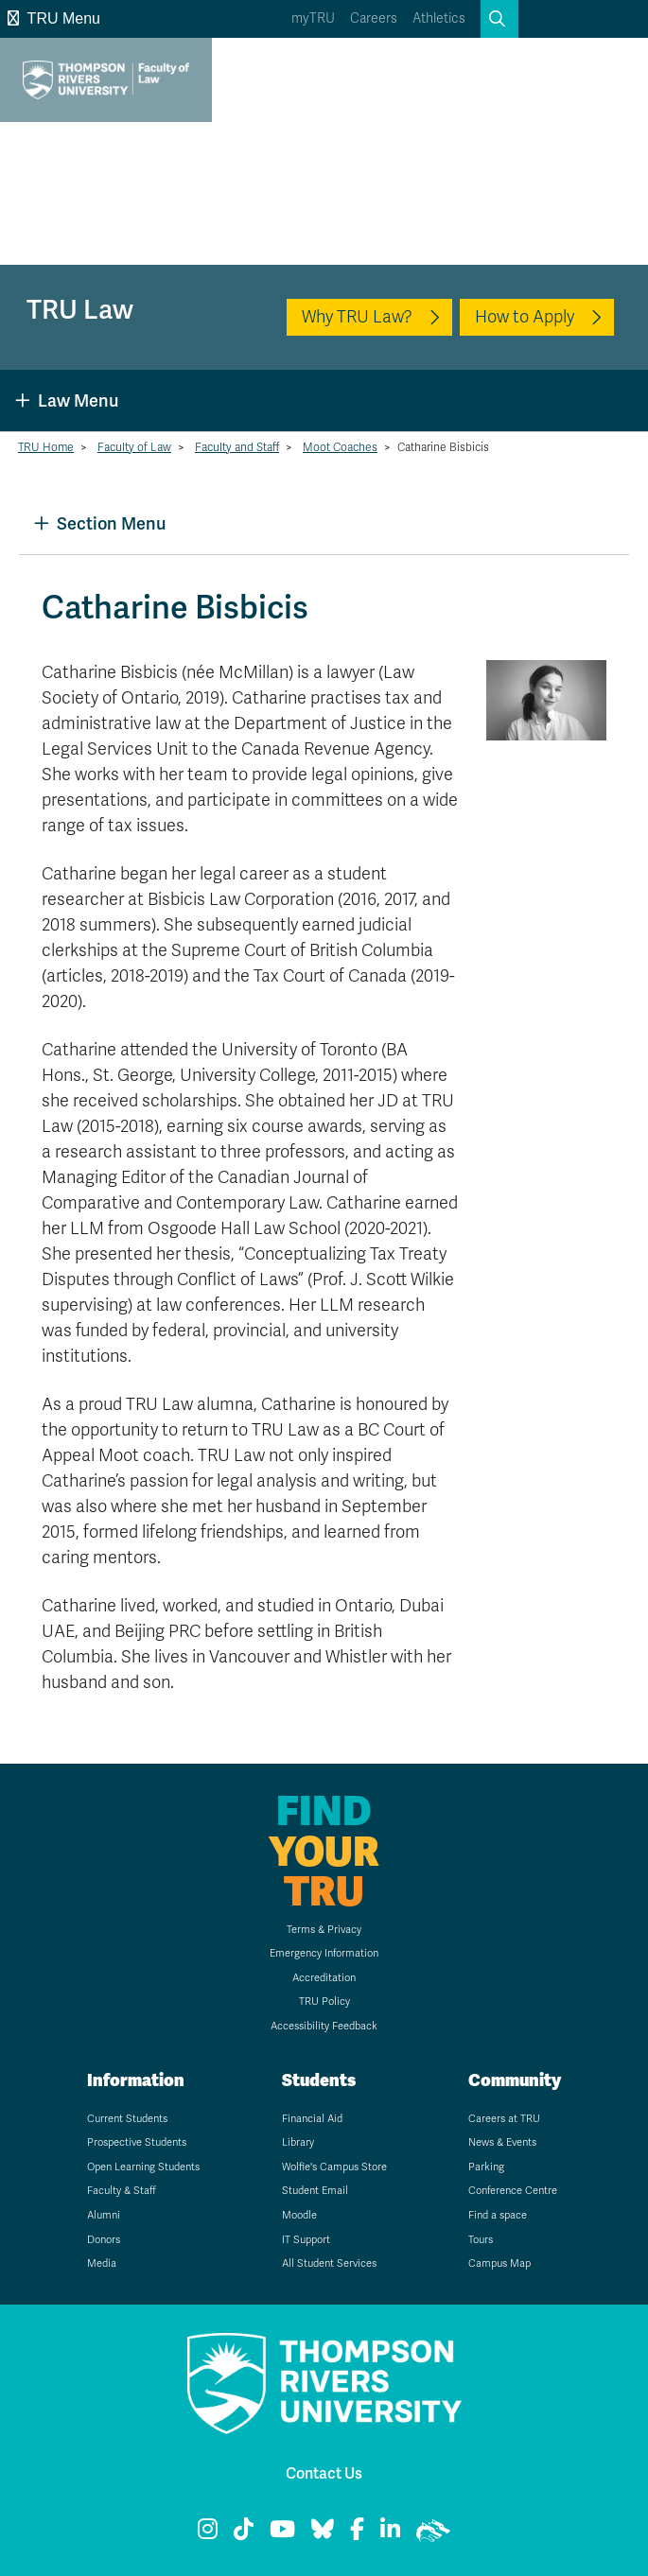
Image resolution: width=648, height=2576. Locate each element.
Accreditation (324, 1978)
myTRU (313, 18)
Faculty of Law (134, 447)
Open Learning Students (143, 2167)
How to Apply (524, 316)
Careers (373, 18)
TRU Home (46, 447)
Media (101, 2263)
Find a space (497, 2215)
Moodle (299, 2215)
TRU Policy (324, 2001)
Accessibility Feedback (324, 2026)
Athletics (438, 18)
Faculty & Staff (121, 2190)
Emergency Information (324, 1953)
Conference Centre (512, 2190)
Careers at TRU (504, 2119)
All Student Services (329, 2263)
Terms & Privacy (324, 1929)
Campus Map (499, 2263)
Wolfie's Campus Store (334, 2167)
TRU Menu (54, 18)
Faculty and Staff (237, 447)
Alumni (103, 2215)
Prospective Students (136, 2142)
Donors (103, 2240)
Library (298, 2142)
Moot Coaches (340, 447)
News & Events (502, 2142)
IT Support (306, 2240)
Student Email (315, 2190)
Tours (480, 2240)
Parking (486, 2167)
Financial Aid (312, 2119)
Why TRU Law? (357, 316)
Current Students (127, 2119)
